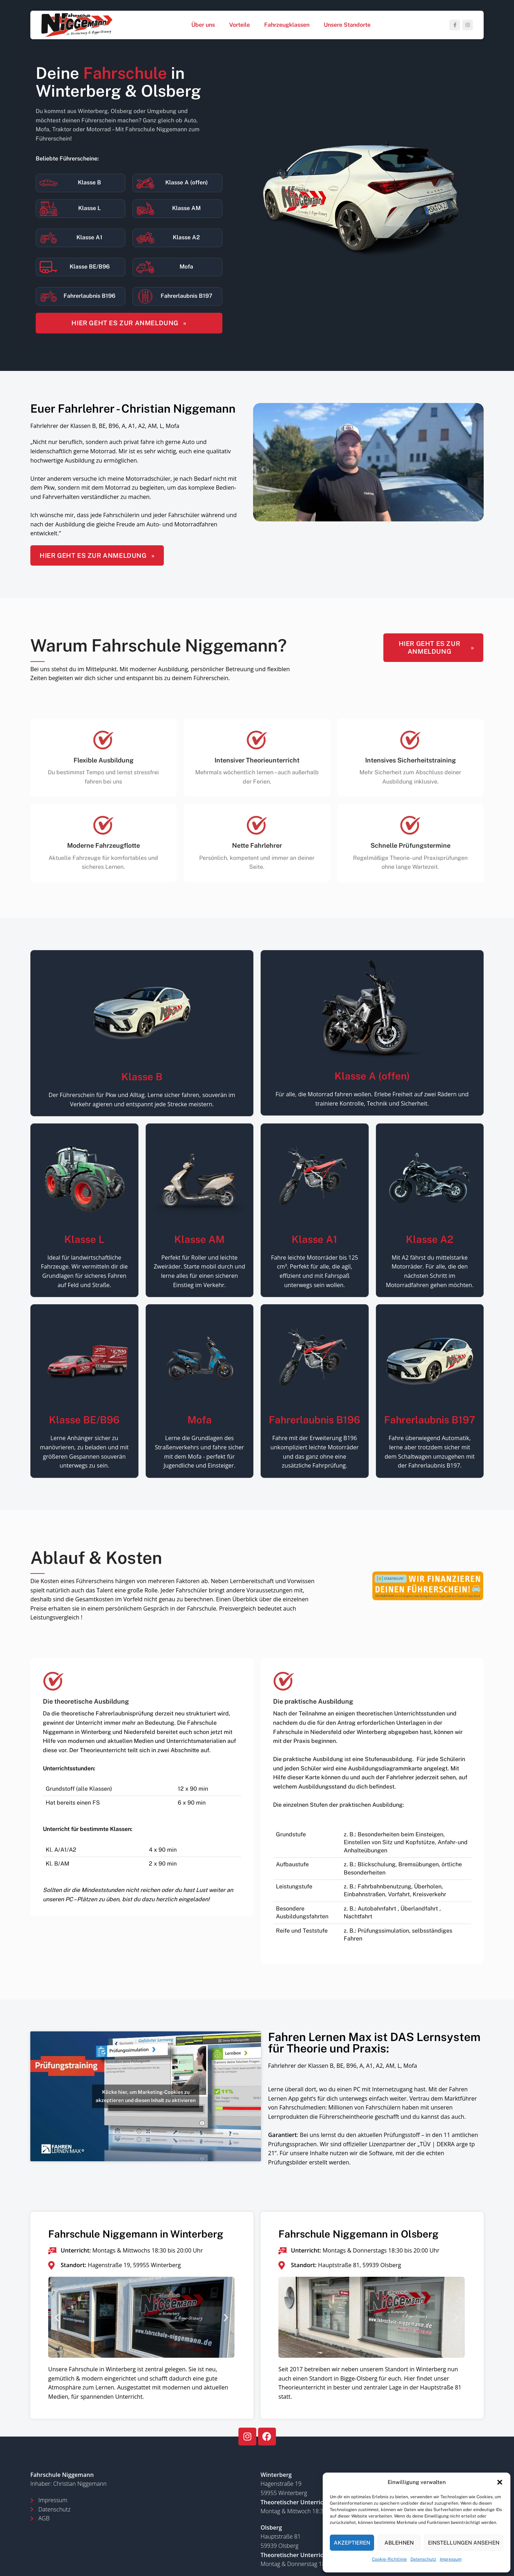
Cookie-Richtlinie (389, 2559)
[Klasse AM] (145, 209)
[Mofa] (145, 267)
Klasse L (89, 208)
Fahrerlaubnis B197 (186, 295)
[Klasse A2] (145, 238)
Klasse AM (186, 208)
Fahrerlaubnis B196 (89, 295)
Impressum (451, 2559)
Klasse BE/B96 (90, 266)
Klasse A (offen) (186, 182)
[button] (499, 2482)
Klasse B (89, 182)
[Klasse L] (48, 209)
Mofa (186, 266)
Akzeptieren (352, 2543)
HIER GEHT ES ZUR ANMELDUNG (128, 323)
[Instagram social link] (467, 25)
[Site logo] (76, 24)
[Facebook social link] (454, 25)
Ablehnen (399, 2543)
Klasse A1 (89, 237)
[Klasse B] (48, 183)
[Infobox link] (372, 1811)
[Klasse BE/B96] (48, 267)
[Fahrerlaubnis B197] (145, 296)
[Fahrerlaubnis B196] (48, 296)
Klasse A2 (186, 237)
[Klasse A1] (48, 238)
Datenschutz (423, 2559)
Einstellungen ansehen (463, 2543)
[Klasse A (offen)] (145, 183)
